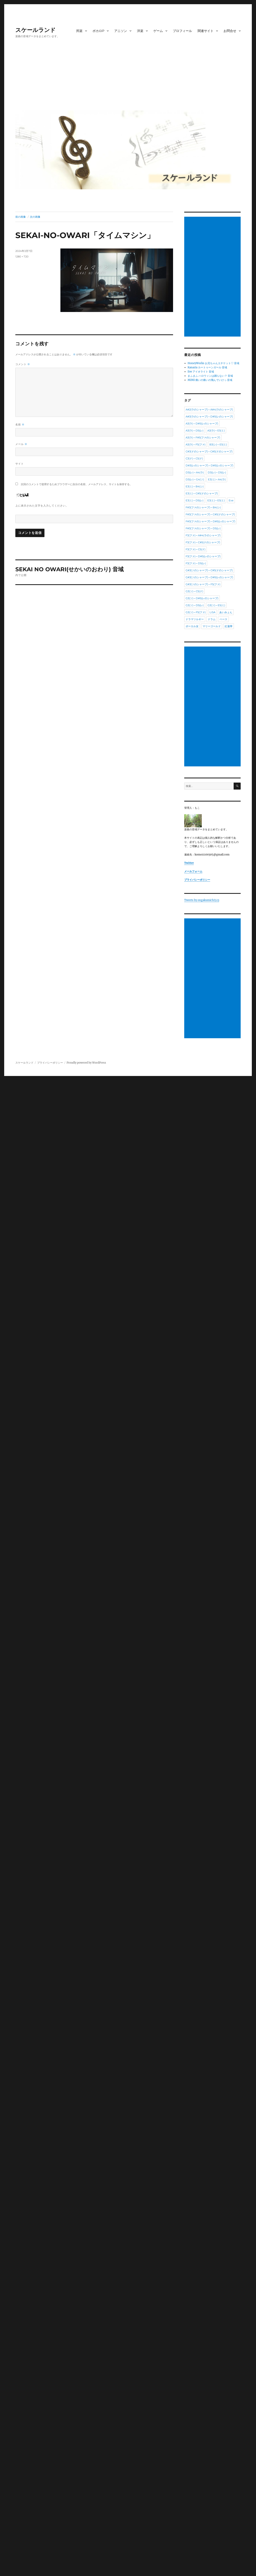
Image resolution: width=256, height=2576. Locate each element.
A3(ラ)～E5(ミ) (216, 430)
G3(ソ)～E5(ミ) (216, 605)
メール (21, 444)
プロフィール (182, 31)
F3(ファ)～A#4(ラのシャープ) (203, 535)
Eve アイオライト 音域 (201, 371)
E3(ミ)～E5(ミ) (216, 500)
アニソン (120, 31)
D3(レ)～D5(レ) (217, 472)
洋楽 (140, 31)
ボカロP (98, 31)
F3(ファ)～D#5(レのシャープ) (203, 556)
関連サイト (206, 31)
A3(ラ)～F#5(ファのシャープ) (203, 437)
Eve (231, 500)
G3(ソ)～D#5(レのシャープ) (202, 598)
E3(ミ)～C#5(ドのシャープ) (202, 493)
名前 (20, 424)
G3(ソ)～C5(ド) (194, 591)
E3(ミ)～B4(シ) (195, 486)
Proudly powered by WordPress (86, 1062)
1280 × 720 (22, 256)
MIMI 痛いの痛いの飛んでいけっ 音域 (210, 380)
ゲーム (158, 31)
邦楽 (79, 31)
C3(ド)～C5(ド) (194, 458)
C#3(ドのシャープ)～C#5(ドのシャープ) (209, 451)
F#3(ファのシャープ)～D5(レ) (203, 528)
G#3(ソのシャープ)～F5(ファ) (203, 584)
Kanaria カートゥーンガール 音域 (207, 367)
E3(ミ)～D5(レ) (194, 500)
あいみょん (225, 612)
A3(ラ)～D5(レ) (194, 430)
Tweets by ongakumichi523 (201, 900)
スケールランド (35, 30)
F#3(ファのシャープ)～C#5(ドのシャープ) (210, 514)
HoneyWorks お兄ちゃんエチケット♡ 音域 (213, 363)
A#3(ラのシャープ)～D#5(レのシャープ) (209, 416)
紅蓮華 (228, 626)
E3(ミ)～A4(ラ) (217, 479)
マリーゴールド (212, 626)
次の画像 (35, 216)
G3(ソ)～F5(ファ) (196, 612)
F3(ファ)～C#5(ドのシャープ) (203, 542)
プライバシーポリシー (50, 1062)
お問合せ (230, 31)
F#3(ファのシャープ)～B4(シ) (203, 507)
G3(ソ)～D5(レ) (195, 605)
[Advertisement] (128, 77)
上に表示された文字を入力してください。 (41, 505)
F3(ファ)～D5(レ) (196, 563)
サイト (19, 463)
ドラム (212, 619)
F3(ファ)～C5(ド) (195, 549)
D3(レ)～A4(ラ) (195, 472)
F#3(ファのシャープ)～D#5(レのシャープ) (210, 521)
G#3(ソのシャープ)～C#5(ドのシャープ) (209, 570)
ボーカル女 (192, 626)
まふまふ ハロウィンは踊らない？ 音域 (210, 376)
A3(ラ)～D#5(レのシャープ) (202, 423)
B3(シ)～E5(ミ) (218, 444)
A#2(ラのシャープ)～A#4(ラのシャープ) (209, 409)
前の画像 (20, 216)
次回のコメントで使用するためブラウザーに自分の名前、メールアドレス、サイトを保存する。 (76, 484)
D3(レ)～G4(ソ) (195, 479)
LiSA (212, 612)
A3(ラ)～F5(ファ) (195, 444)
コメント (22, 364)
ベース (223, 619)
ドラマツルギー (195, 619)
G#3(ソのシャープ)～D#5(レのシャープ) (209, 577)
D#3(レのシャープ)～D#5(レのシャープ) (209, 465)
